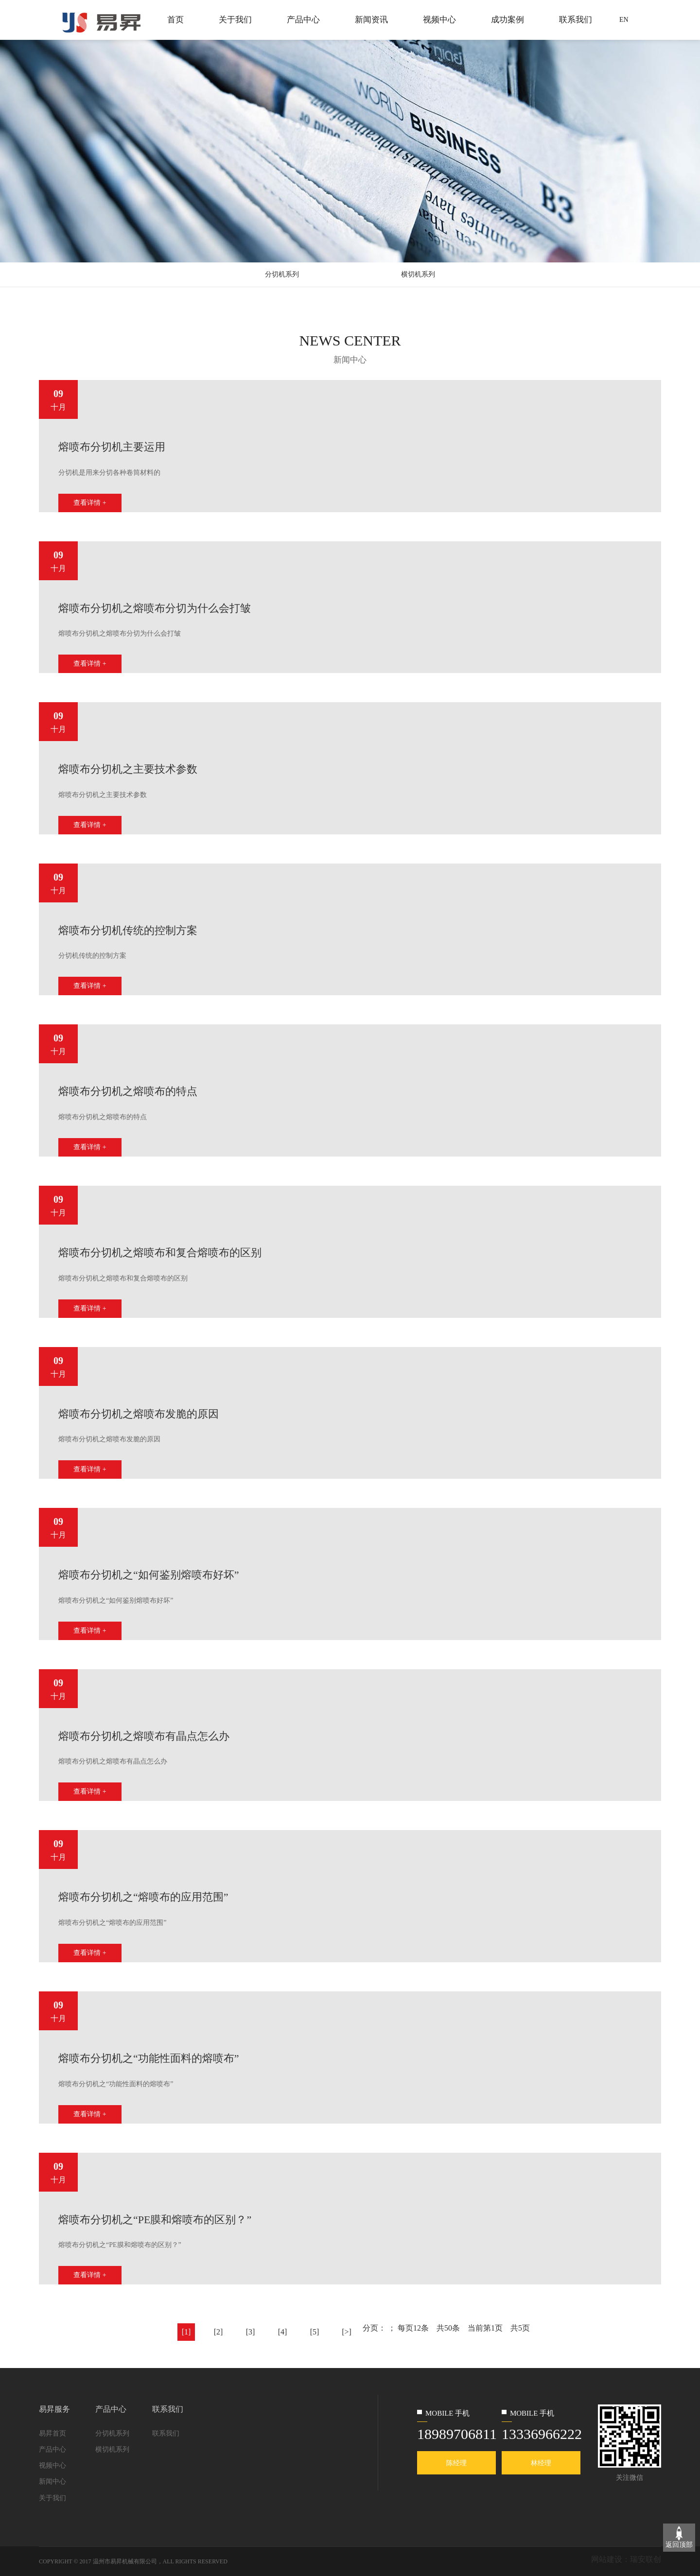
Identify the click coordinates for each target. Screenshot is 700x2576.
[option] (350, 446)
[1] (186, 2332)
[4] (282, 2332)
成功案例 (507, 19)
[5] (314, 2332)
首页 (175, 19)
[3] (250, 2332)
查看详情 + (89, 502)
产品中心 (303, 19)
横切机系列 (418, 274)
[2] (218, 2332)
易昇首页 (52, 2433)
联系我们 (575, 19)
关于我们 (235, 19)
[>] (346, 2332)
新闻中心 (52, 2481)
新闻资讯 (371, 19)
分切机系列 (282, 274)
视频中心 (439, 19)
